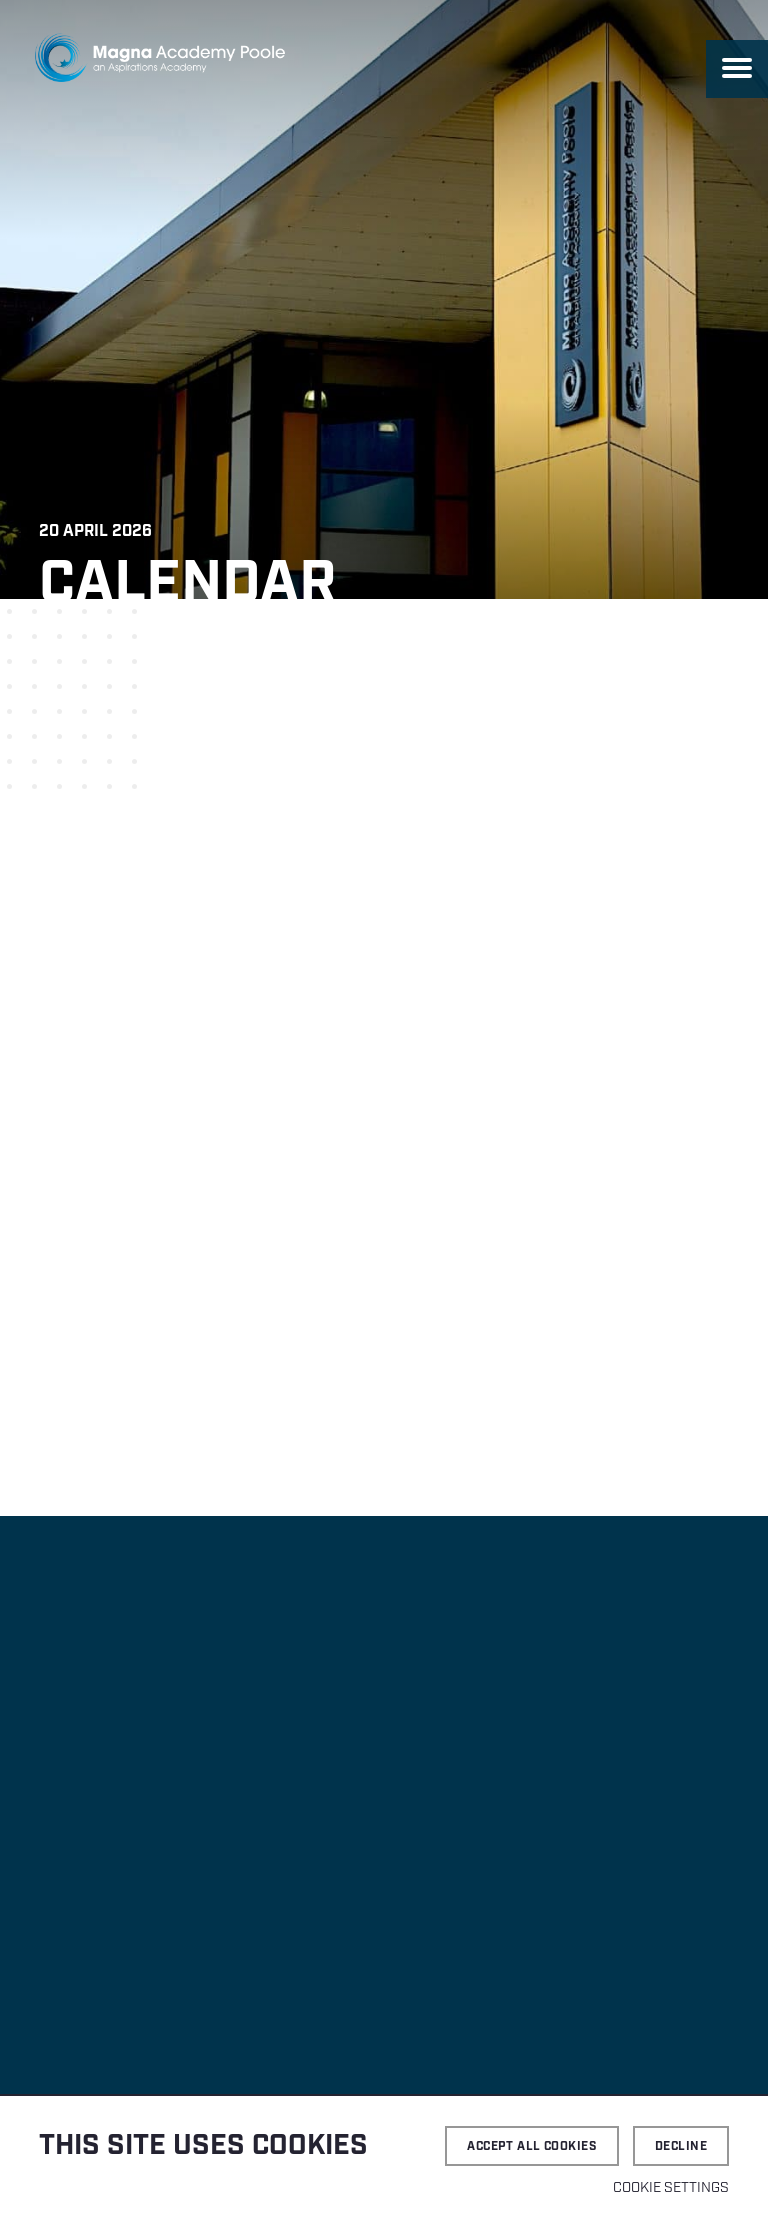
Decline (681, 2146)
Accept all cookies (532, 2146)
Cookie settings (671, 2188)
